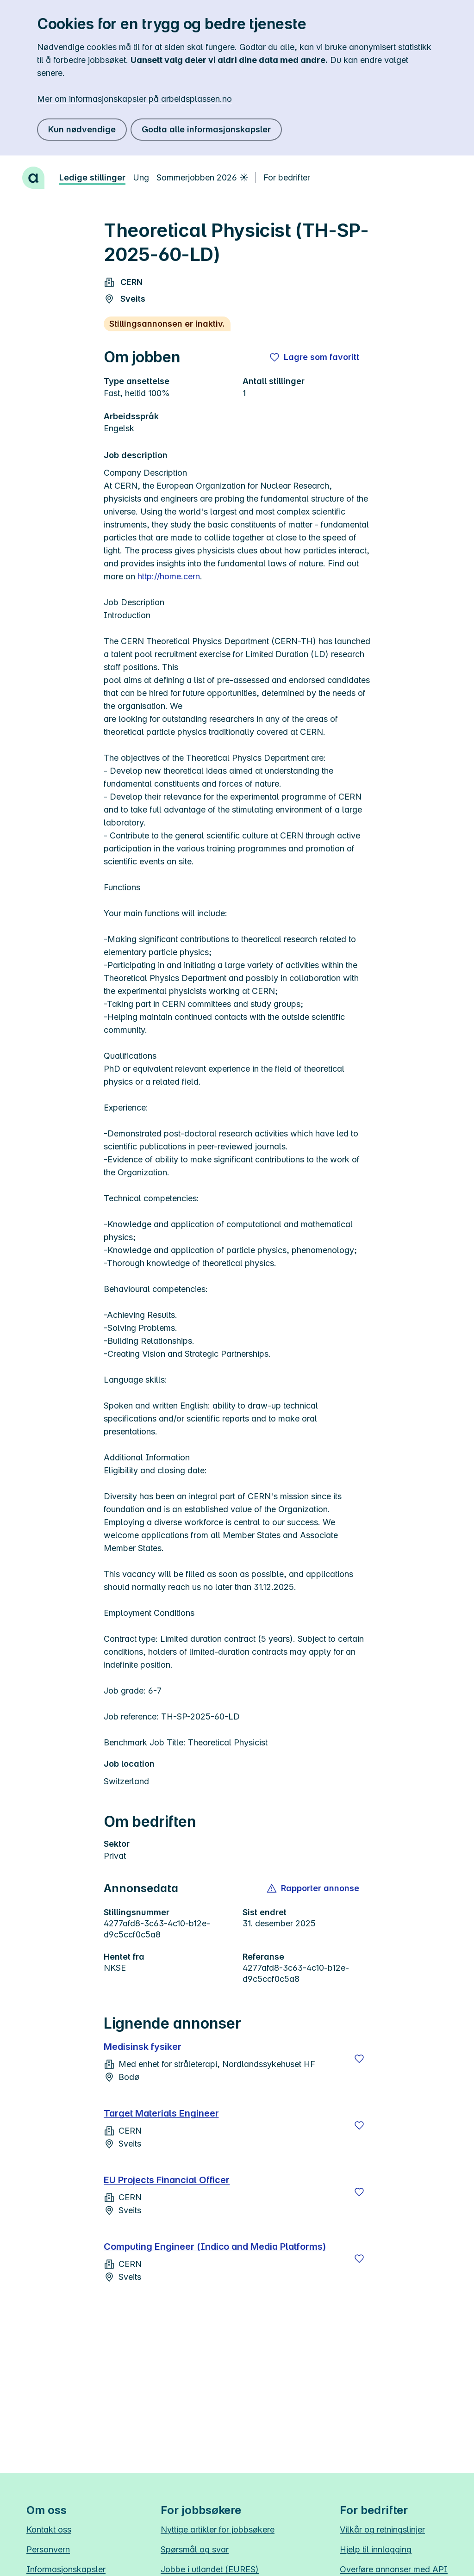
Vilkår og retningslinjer (382, 2529)
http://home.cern (168, 576)
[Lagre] (359, 2059)
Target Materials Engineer (161, 2113)
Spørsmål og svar (195, 2549)
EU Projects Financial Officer (167, 2179)
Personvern (48, 2549)
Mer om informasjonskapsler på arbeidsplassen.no (134, 99)
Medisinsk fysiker (142, 2046)
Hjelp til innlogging (376, 2549)
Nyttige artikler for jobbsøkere (217, 2529)
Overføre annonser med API (394, 2569)
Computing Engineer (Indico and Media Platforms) (215, 2246)
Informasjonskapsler (66, 2569)
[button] (313, 1888)
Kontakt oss (48, 2529)
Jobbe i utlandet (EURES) (210, 2569)
